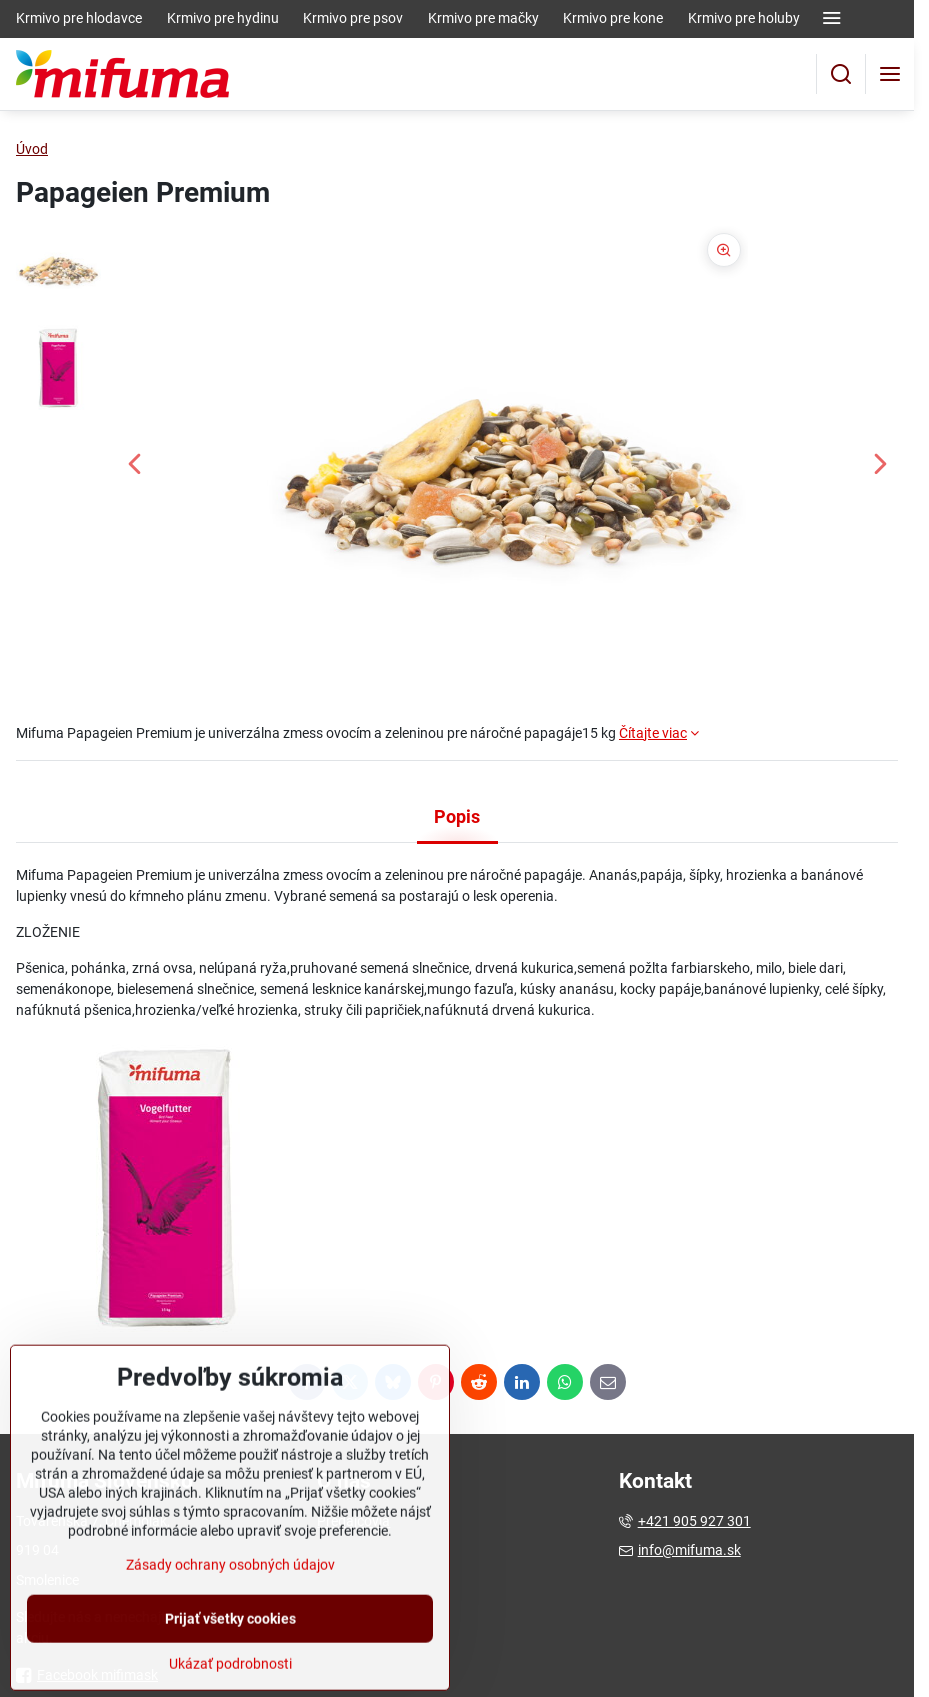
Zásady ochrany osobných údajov (230, 1620)
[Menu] (890, 74)
